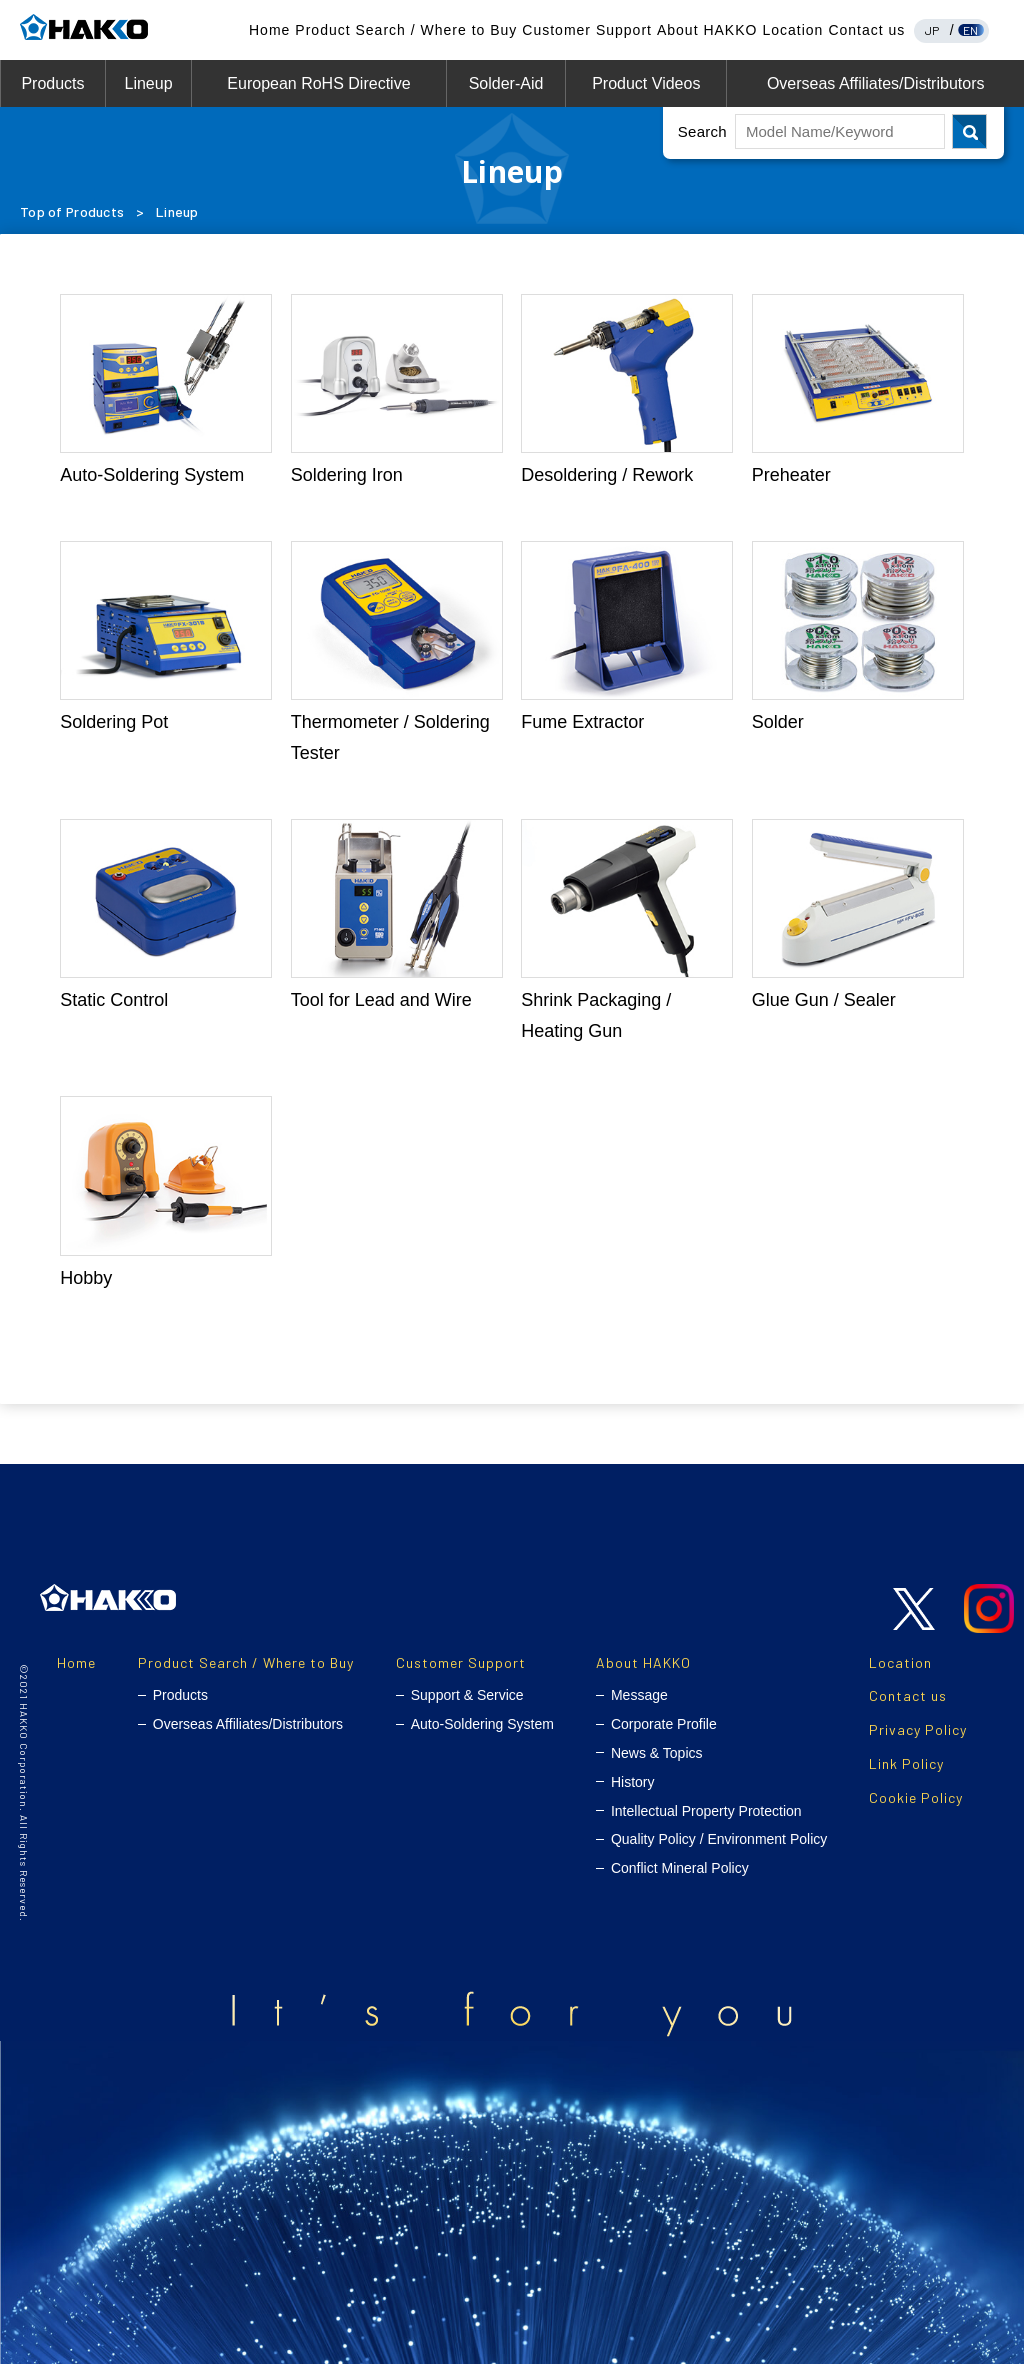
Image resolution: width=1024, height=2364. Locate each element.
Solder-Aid (506, 83)
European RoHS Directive (318, 83)
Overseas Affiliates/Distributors (876, 83)
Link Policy (906, 1763)
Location (792, 30)
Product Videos (646, 83)
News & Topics (657, 1753)
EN (971, 30)
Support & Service (467, 1695)
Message (639, 1695)
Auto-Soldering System (482, 1724)
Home (269, 30)
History (633, 1782)
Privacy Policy (918, 1729)
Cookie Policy (916, 1797)
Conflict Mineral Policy (680, 1868)
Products (52, 83)
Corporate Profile (664, 1724)
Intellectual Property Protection (706, 1811)
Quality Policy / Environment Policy (719, 1839)
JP (932, 30)
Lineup (148, 83)
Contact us (866, 30)
